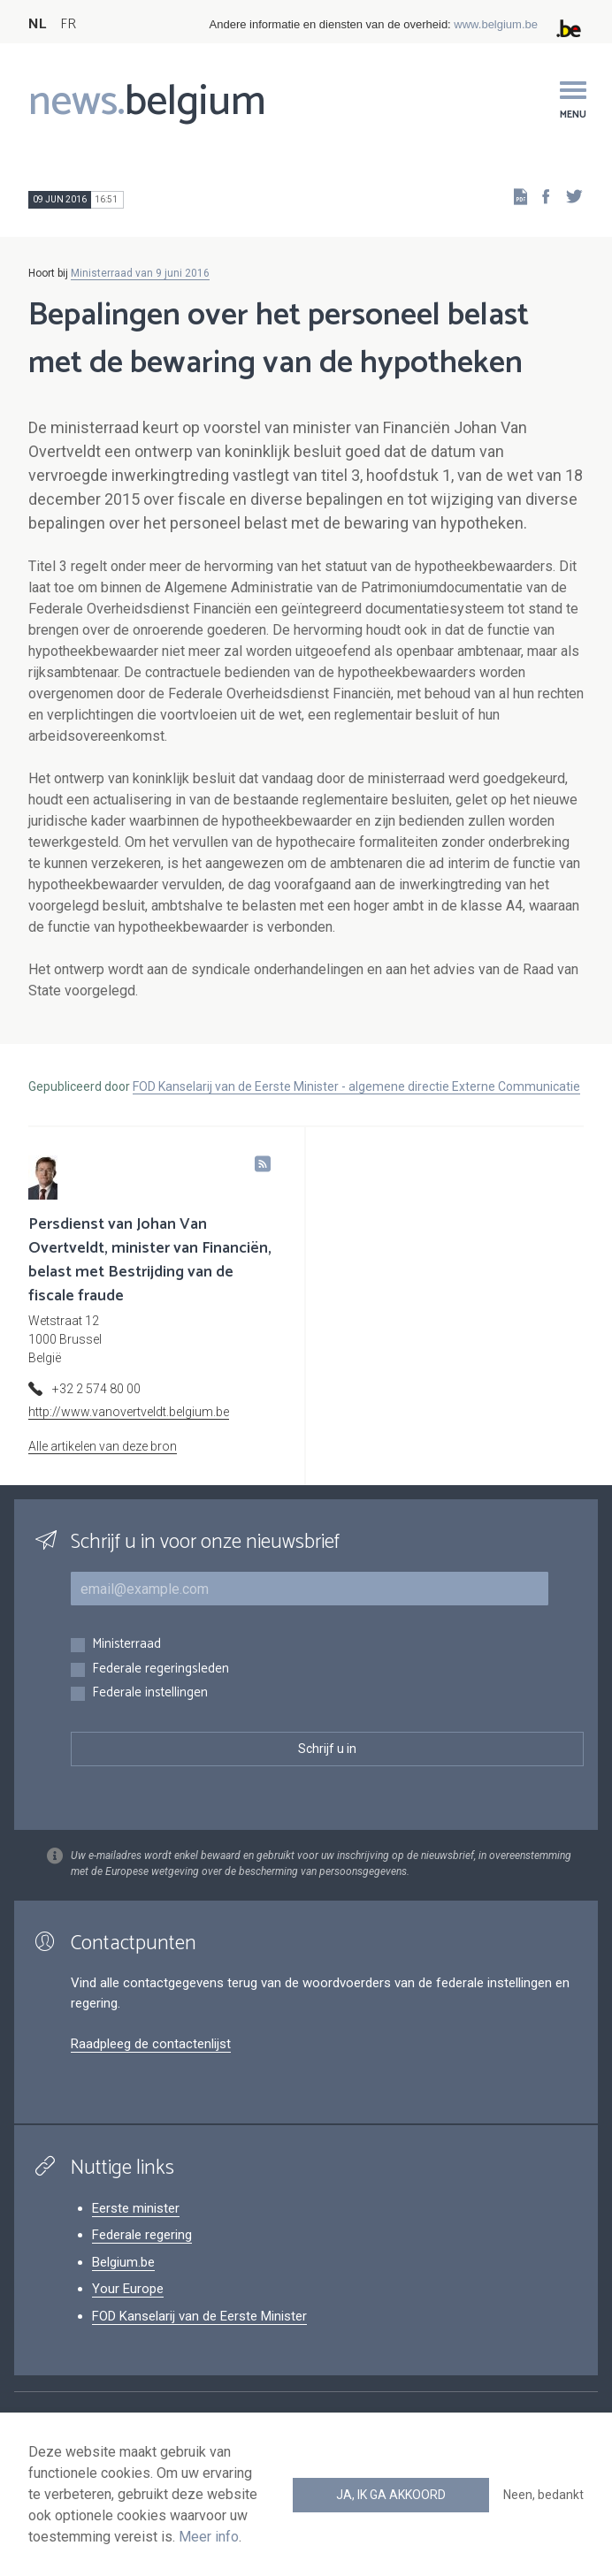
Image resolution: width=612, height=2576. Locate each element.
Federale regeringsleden (160, 1669)
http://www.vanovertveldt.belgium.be (128, 1412)
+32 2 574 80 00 (96, 1389)
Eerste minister (136, 2208)
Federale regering (142, 2235)
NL (37, 24)
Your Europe (128, 2289)
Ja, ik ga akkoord (391, 2495)
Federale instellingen (150, 1693)
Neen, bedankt (543, 2495)
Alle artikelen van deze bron (102, 1446)
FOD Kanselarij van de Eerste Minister (199, 2316)
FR (68, 24)
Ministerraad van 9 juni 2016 (140, 273)
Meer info (209, 2536)
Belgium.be (123, 2262)
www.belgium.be (496, 24)
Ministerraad (126, 1645)
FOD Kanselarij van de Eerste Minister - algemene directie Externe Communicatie (356, 1086)
